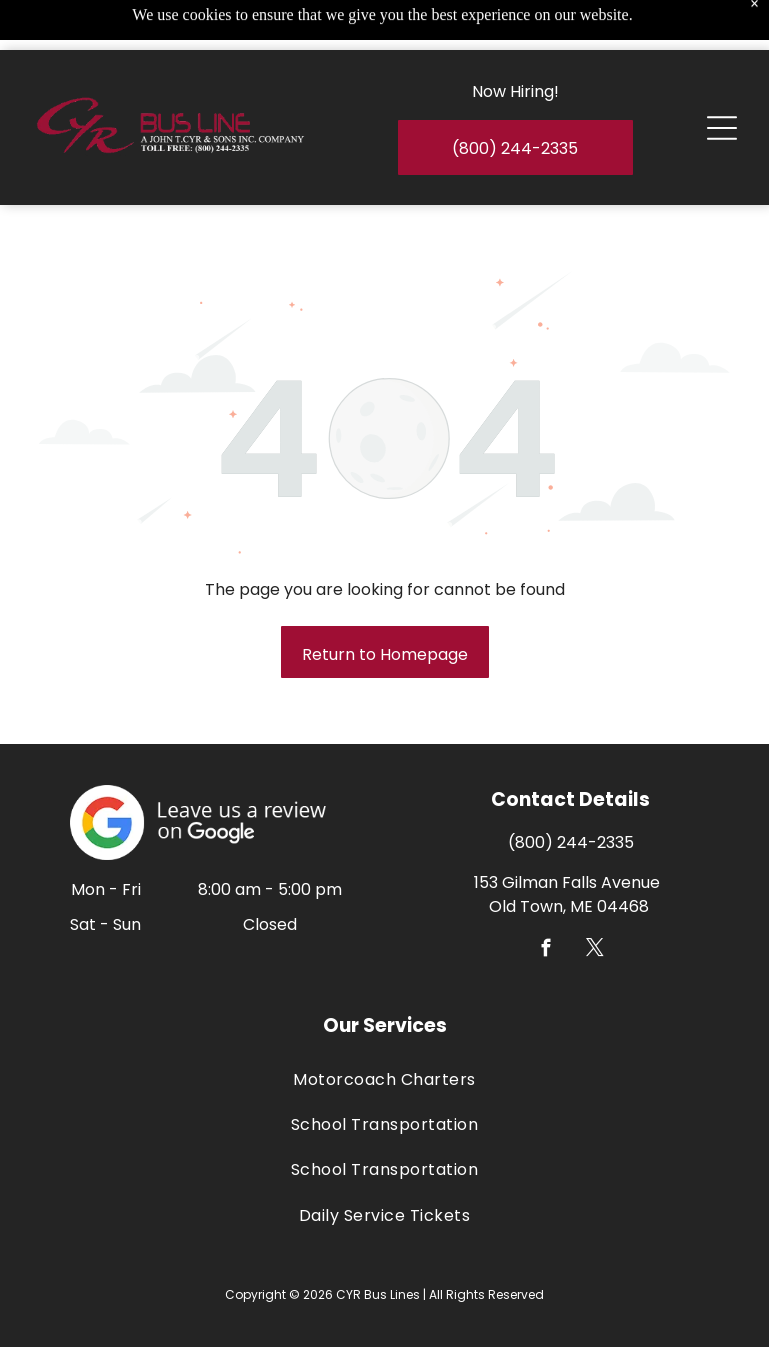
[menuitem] (384, 1078)
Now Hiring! (515, 41)
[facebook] (546, 951)
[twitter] (595, 951)
